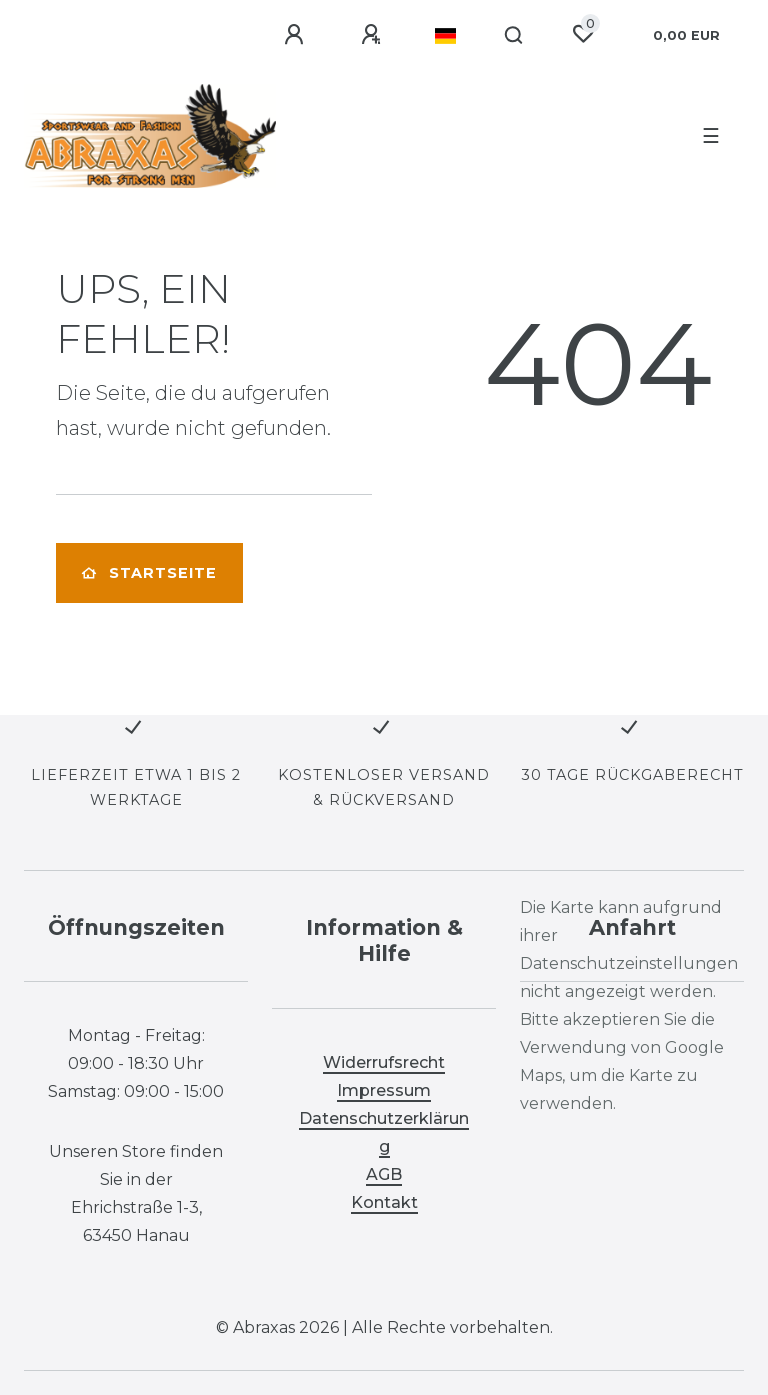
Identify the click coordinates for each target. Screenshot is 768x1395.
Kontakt (384, 1202)
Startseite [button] (149, 573)
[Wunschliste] (583, 34)
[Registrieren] (374, 35)
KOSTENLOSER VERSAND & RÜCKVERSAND (384, 787)
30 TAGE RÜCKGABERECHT (632, 775)
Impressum (384, 1090)
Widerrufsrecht (384, 1062)
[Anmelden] (297, 35)
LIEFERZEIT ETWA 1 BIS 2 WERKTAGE (136, 787)
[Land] (445, 36)
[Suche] (514, 36)
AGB (384, 1174)
